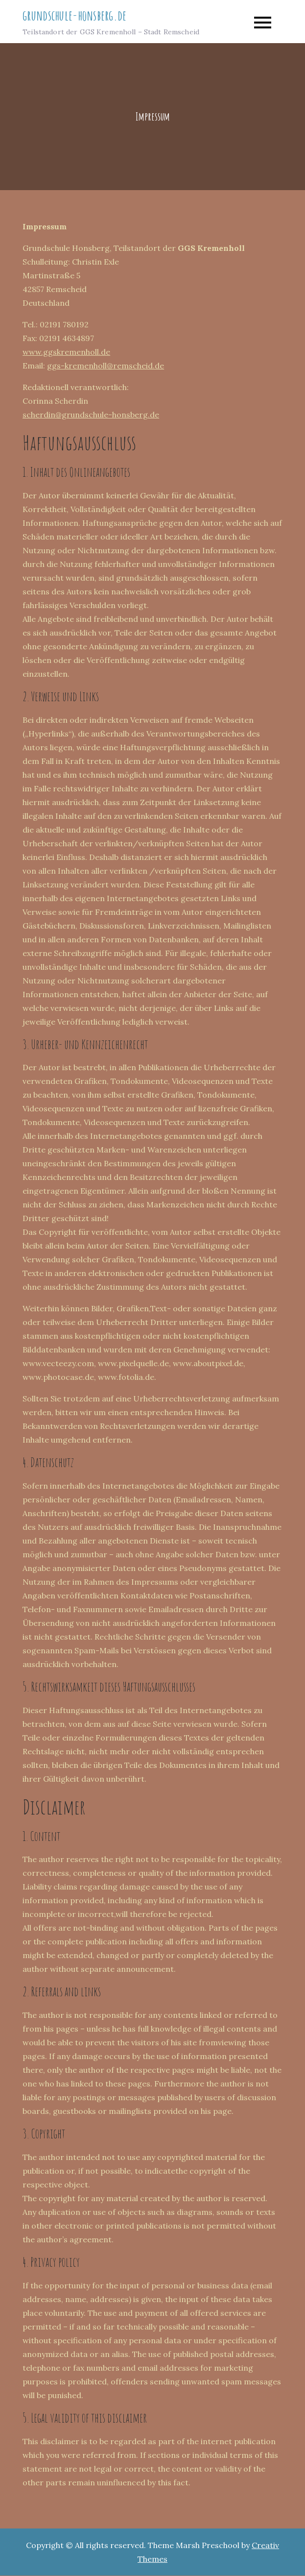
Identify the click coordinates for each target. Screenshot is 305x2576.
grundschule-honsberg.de (74, 16)
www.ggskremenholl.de (66, 353)
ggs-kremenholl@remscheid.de (105, 366)
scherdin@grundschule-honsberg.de (91, 415)
